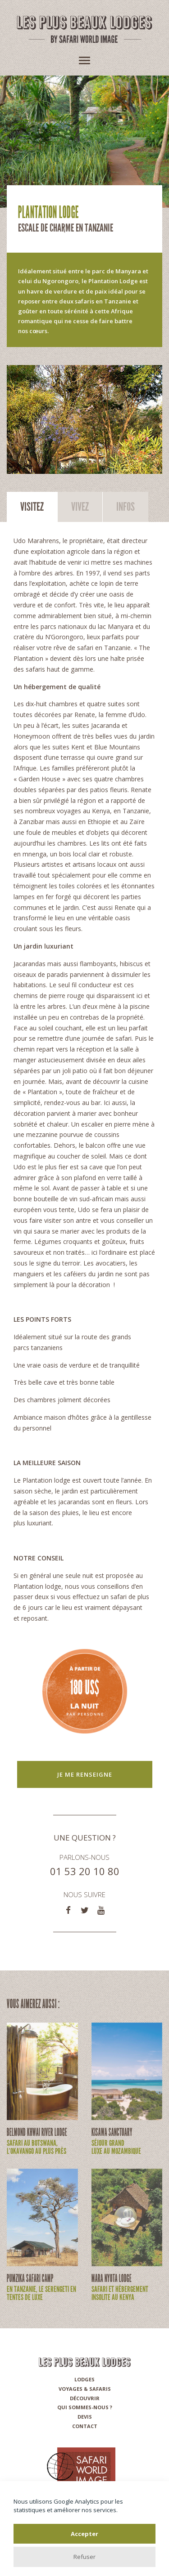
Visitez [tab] (32, 507)
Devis (85, 2416)
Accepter (84, 2534)
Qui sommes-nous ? (84, 2407)
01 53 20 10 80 (84, 1871)
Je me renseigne (84, 1774)
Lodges (84, 2379)
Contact (84, 2426)
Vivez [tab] (80, 507)
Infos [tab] (125, 507)
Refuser (84, 2557)
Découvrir (85, 2398)
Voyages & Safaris (85, 2388)
